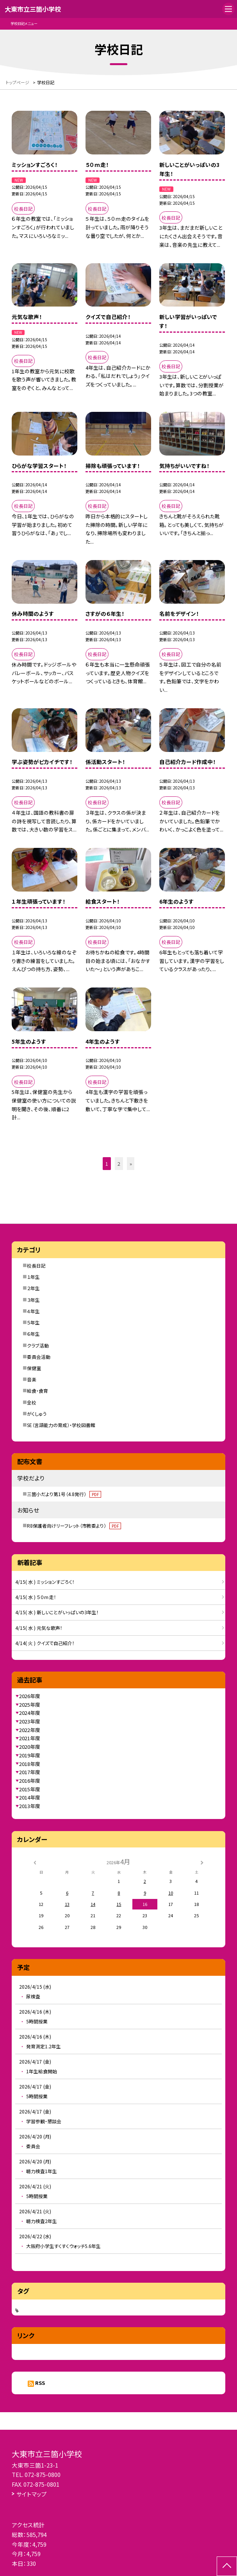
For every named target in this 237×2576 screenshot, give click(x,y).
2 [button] (119, 1163)
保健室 (34, 1368)
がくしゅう (36, 1413)
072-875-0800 (43, 2474)
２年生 (33, 1288)
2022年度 (29, 1730)
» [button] (131, 1163)
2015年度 (29, 1789)
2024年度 (29, 1712)
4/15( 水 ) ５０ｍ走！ (35, 1597)
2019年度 (29, 1755)
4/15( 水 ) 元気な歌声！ (38, 1627)
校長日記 (36, 1265)
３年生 (33, 1299)
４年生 (33, 1311)
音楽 (31, 1379)
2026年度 (29, 1696)
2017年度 (29, 1772)
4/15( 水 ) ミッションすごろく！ (45, 1581)
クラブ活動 (38, 1345)
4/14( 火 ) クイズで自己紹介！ (45, 1643)
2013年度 (29, 1806)
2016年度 (29, 1780)
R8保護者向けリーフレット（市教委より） (74, 1525)
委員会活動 (38, 1356)
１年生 (33, 1276)
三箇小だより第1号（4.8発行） (64, 1494)
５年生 (33, 1322)
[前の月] (35, 1862)
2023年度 (29, 1721)
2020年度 (29, 1746)
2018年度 (29, 1764)
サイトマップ (31, 2494)
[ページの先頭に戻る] (227, 2566)
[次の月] (202, 1862)
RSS (40, 2382)
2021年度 (29, 1738)
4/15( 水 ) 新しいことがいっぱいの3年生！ (57, 1612)
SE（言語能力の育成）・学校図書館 (61, 1425)
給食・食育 (37, 1390)
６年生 (33, 1333)
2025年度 (29, 1704)
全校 (31, 1402)
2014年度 (29, 1797)
